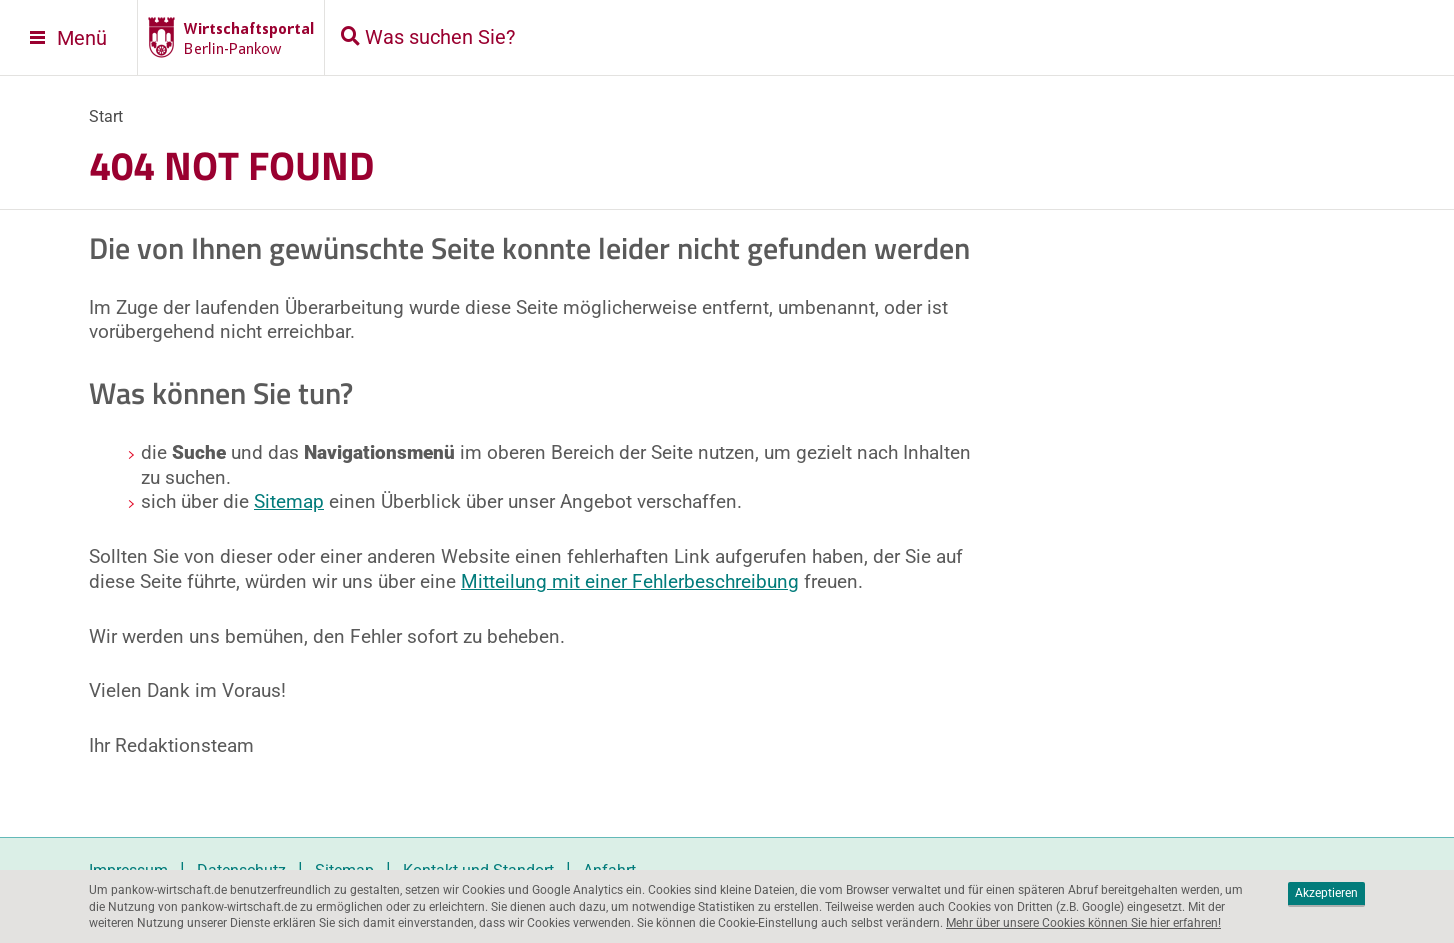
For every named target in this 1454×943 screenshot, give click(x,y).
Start (106, 116)
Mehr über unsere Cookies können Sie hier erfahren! (1083, 923)
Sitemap (289, 501)
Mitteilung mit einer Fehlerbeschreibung (630, 581)
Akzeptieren (1326, 893)
